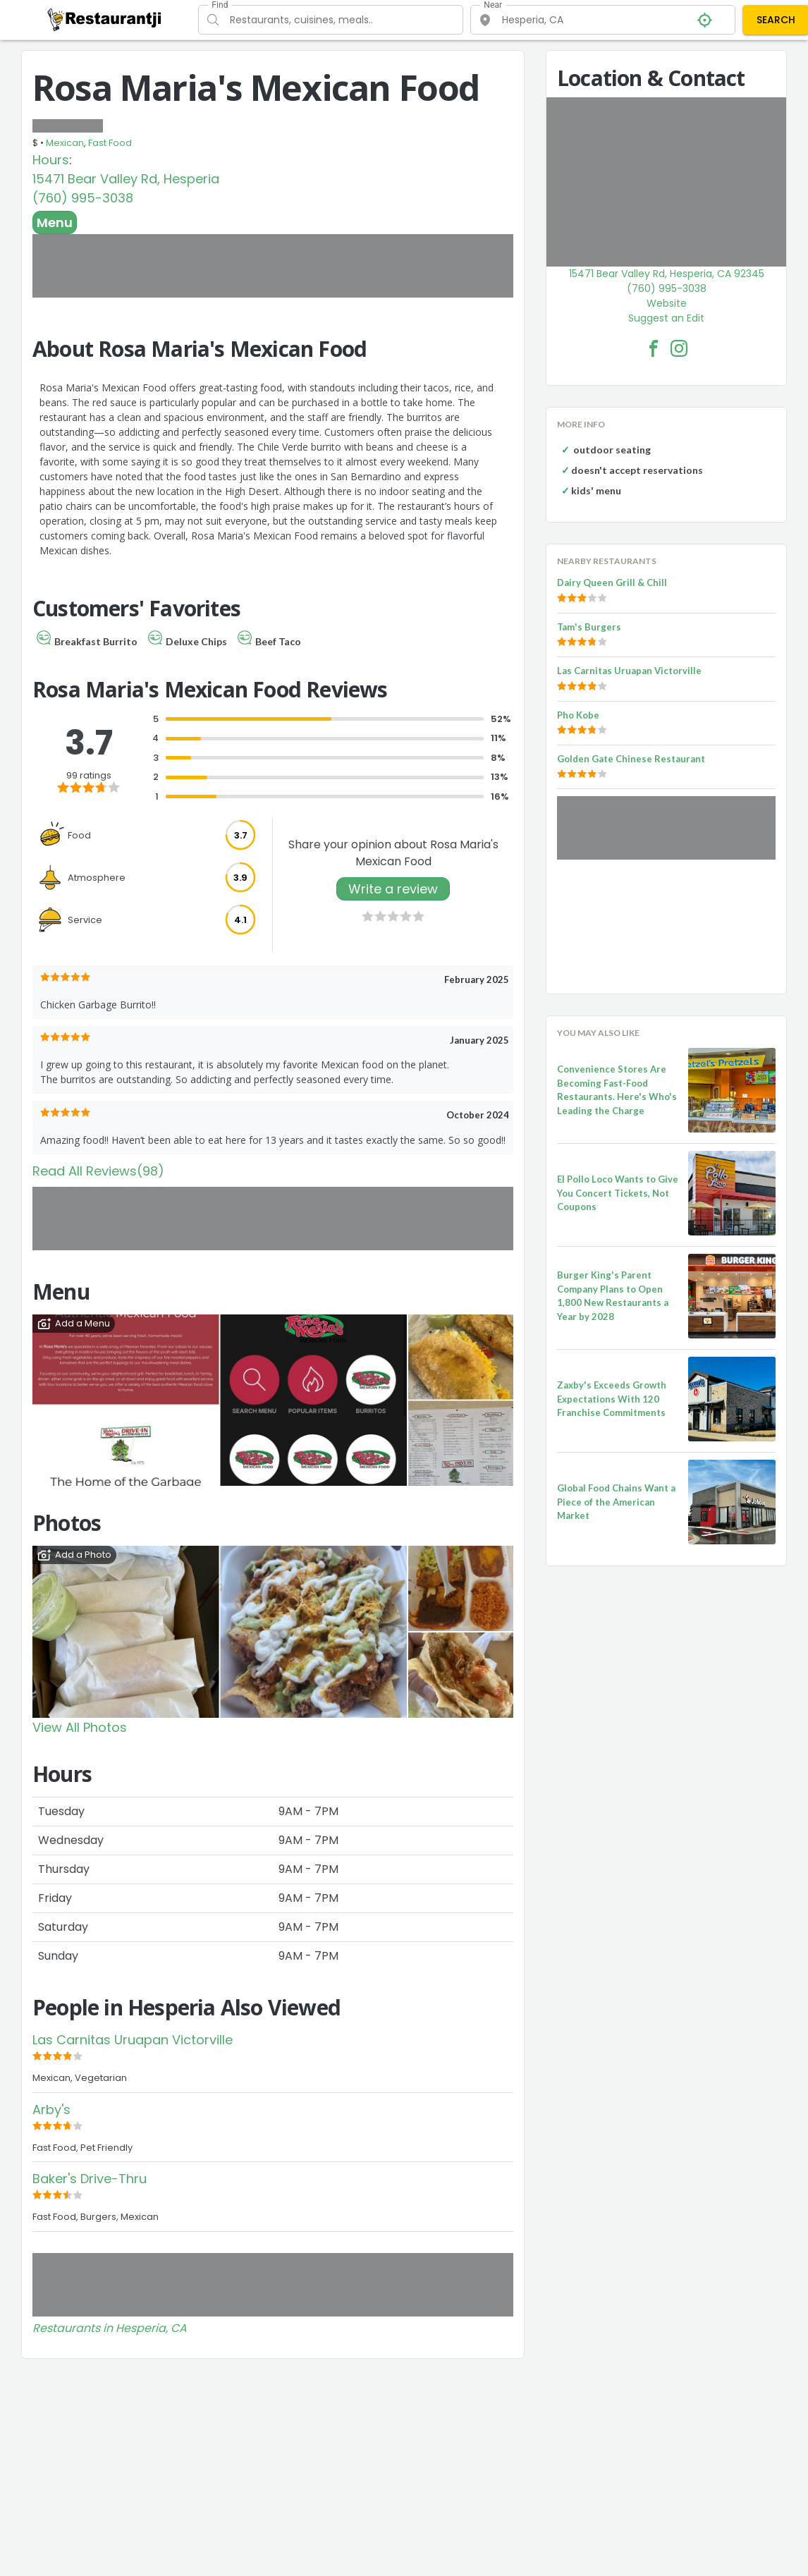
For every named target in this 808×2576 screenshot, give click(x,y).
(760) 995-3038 (82, 198)
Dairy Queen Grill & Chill (612, 582)
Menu (55, 222)
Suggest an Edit (666, 318)
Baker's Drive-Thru (89, 2178)
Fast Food (110, 142)
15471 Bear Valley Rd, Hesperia (125, 179)
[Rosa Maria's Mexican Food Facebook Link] (653, 348)
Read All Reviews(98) (98, 1171)
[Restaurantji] (105, 19)
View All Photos (79, 1727)
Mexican (65, 142)
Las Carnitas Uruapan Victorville (132, 2040)
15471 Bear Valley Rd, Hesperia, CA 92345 (666, 274)
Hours (50, 160)
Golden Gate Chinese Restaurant (631, 758)
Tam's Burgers (589, 627)
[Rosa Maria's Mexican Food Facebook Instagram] (679, 348)
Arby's (51, 2109)
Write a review (393, 889)
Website (667, 303)
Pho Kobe (578, 715)
